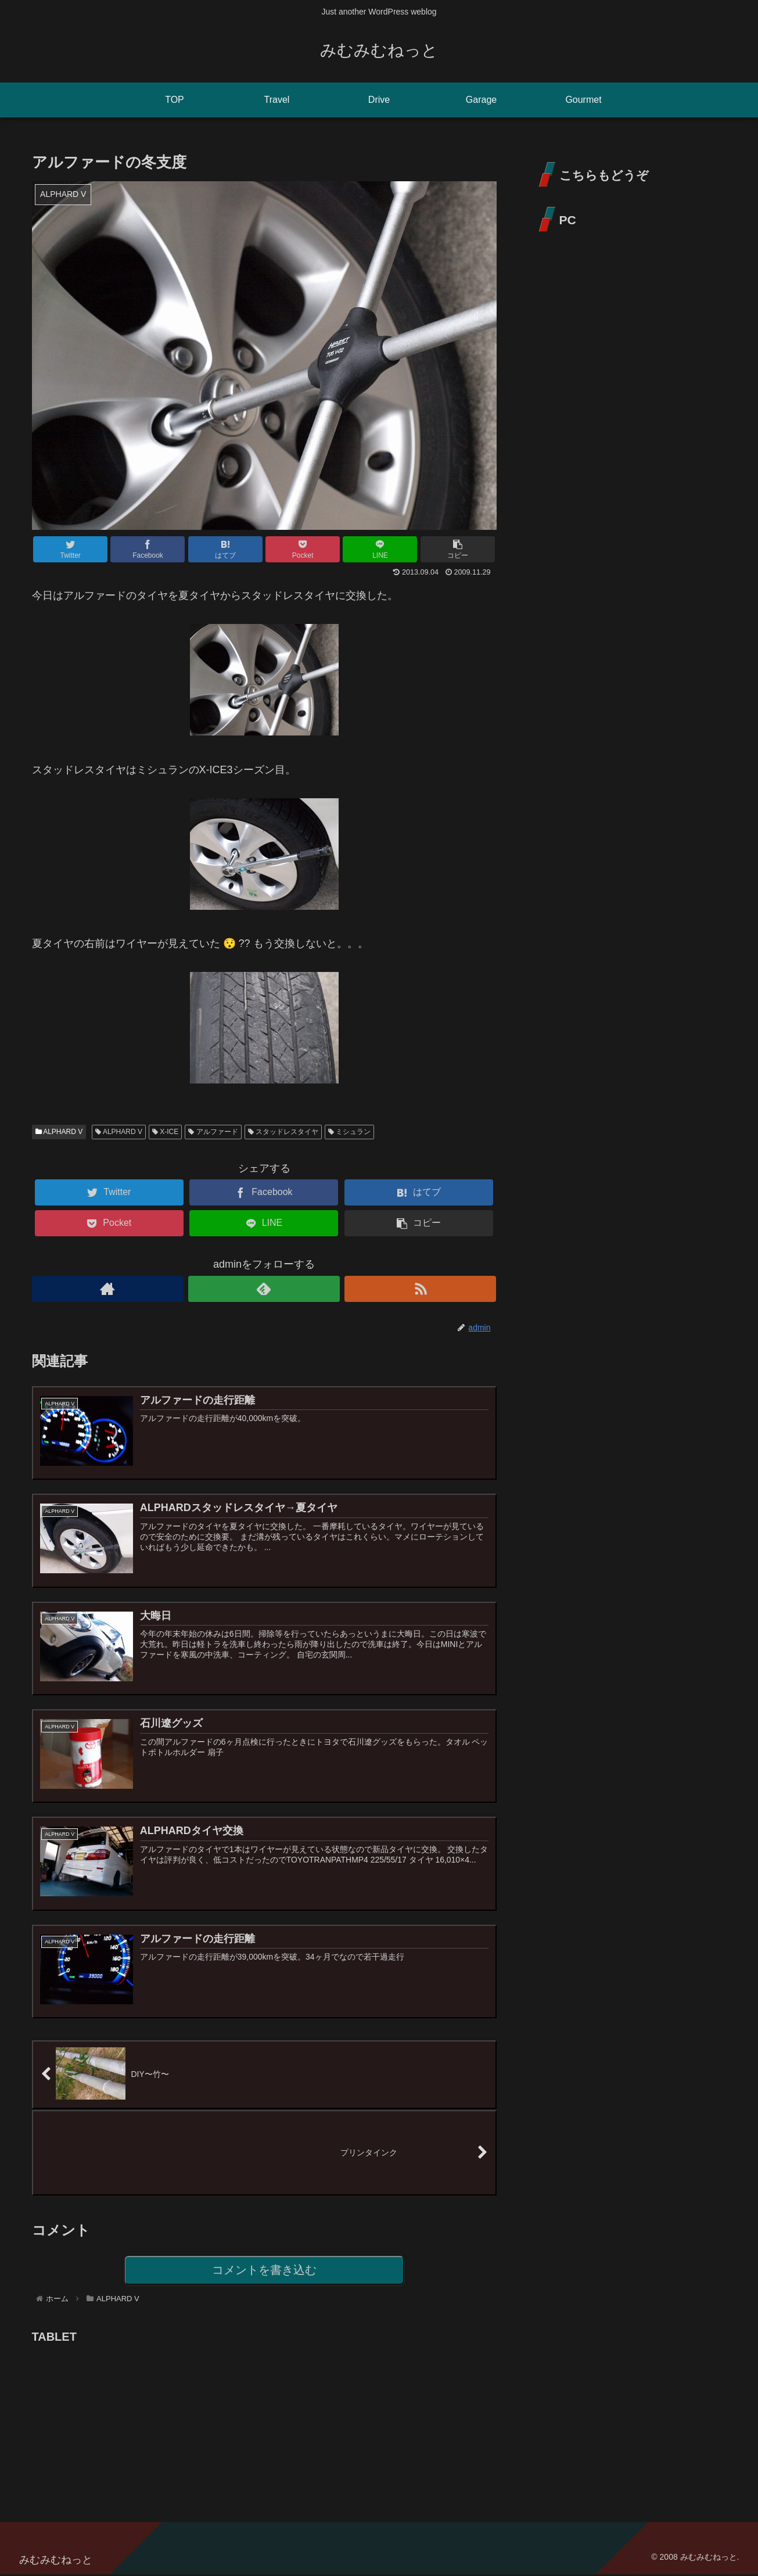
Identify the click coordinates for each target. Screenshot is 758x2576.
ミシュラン (349, 1132)
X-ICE (165, 1132)
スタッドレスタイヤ (283, 1132)
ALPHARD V (59, 1132)
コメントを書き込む (264, 2271)
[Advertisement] (119, 2421)
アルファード (213, 1132)
